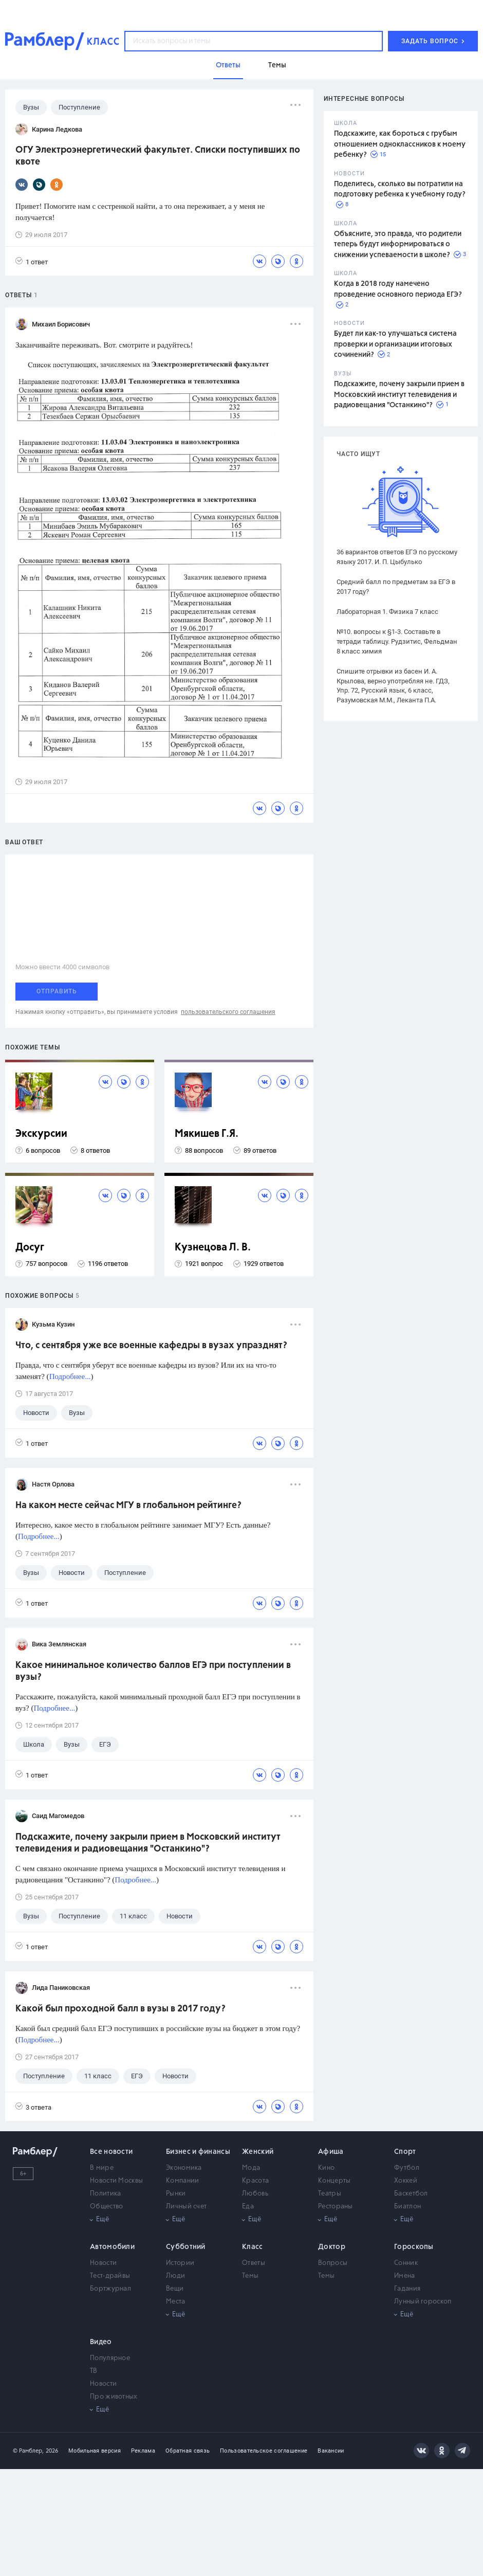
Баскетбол (411, 2193)
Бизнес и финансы (198, 2151)
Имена (404, 2276)
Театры (329, 2193)
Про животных (114, 2396)
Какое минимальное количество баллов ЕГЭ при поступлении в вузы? (153, 1671)
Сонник (406, 2263)
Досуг (29, 1247)
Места (175, 2301)
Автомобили (112, 2247)
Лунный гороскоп (423, 2301)
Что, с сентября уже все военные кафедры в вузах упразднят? (151, 1345)
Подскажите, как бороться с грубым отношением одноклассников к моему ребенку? (400, 144)
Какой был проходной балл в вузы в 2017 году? (120, 2008)
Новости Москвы (116, 2181)
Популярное (110, 2358)
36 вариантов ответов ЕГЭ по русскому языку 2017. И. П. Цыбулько (397, 557)
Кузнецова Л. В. (213, 1247)
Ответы (253, 2263)
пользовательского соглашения (228, 1011)
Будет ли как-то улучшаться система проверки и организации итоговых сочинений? (395, 344)
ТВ (94, 2371)
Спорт (405, 2151)
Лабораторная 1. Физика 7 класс (387, 611)
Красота (255, 2181)
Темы (250, 2276)
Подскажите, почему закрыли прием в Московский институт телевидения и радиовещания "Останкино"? (399, 394)
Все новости (111, 2151)
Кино (326, 2168)
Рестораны (335, 2206)
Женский (257, 2151)
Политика (105, 2193)
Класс (252, 2247)
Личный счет (186, 2206)
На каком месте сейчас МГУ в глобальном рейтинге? (128, 1505)
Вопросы (332, 2263)
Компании (182, 2181)
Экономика (184, 2168)
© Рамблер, (28, 2451)
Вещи (174, 2288)
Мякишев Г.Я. (206, 1134)
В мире (102, 2168)
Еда (248, 2206)
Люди (175, 2276)
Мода (251, 2168)
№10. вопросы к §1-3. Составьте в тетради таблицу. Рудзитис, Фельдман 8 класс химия (397, 641)
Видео (101, 2342)
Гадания (407, 2288)
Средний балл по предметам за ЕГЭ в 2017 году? (396, 586)
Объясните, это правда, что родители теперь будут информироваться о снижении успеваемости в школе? (397, 244)
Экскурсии (41, 1134)
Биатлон (407, 2206)
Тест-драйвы (110, 2276)
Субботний (186, 2247)
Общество (106, 2206)
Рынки (176, 2193)
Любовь (255, 2193)
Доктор (331, 2247)
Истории (180, 2263)
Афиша (331, 2151)
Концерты (334, 2181)
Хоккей (405, 2181)
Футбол (406, 2168)
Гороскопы (414, 2247)
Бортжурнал (110, 2288)
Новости (103, 2263)
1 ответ (31, 261)
